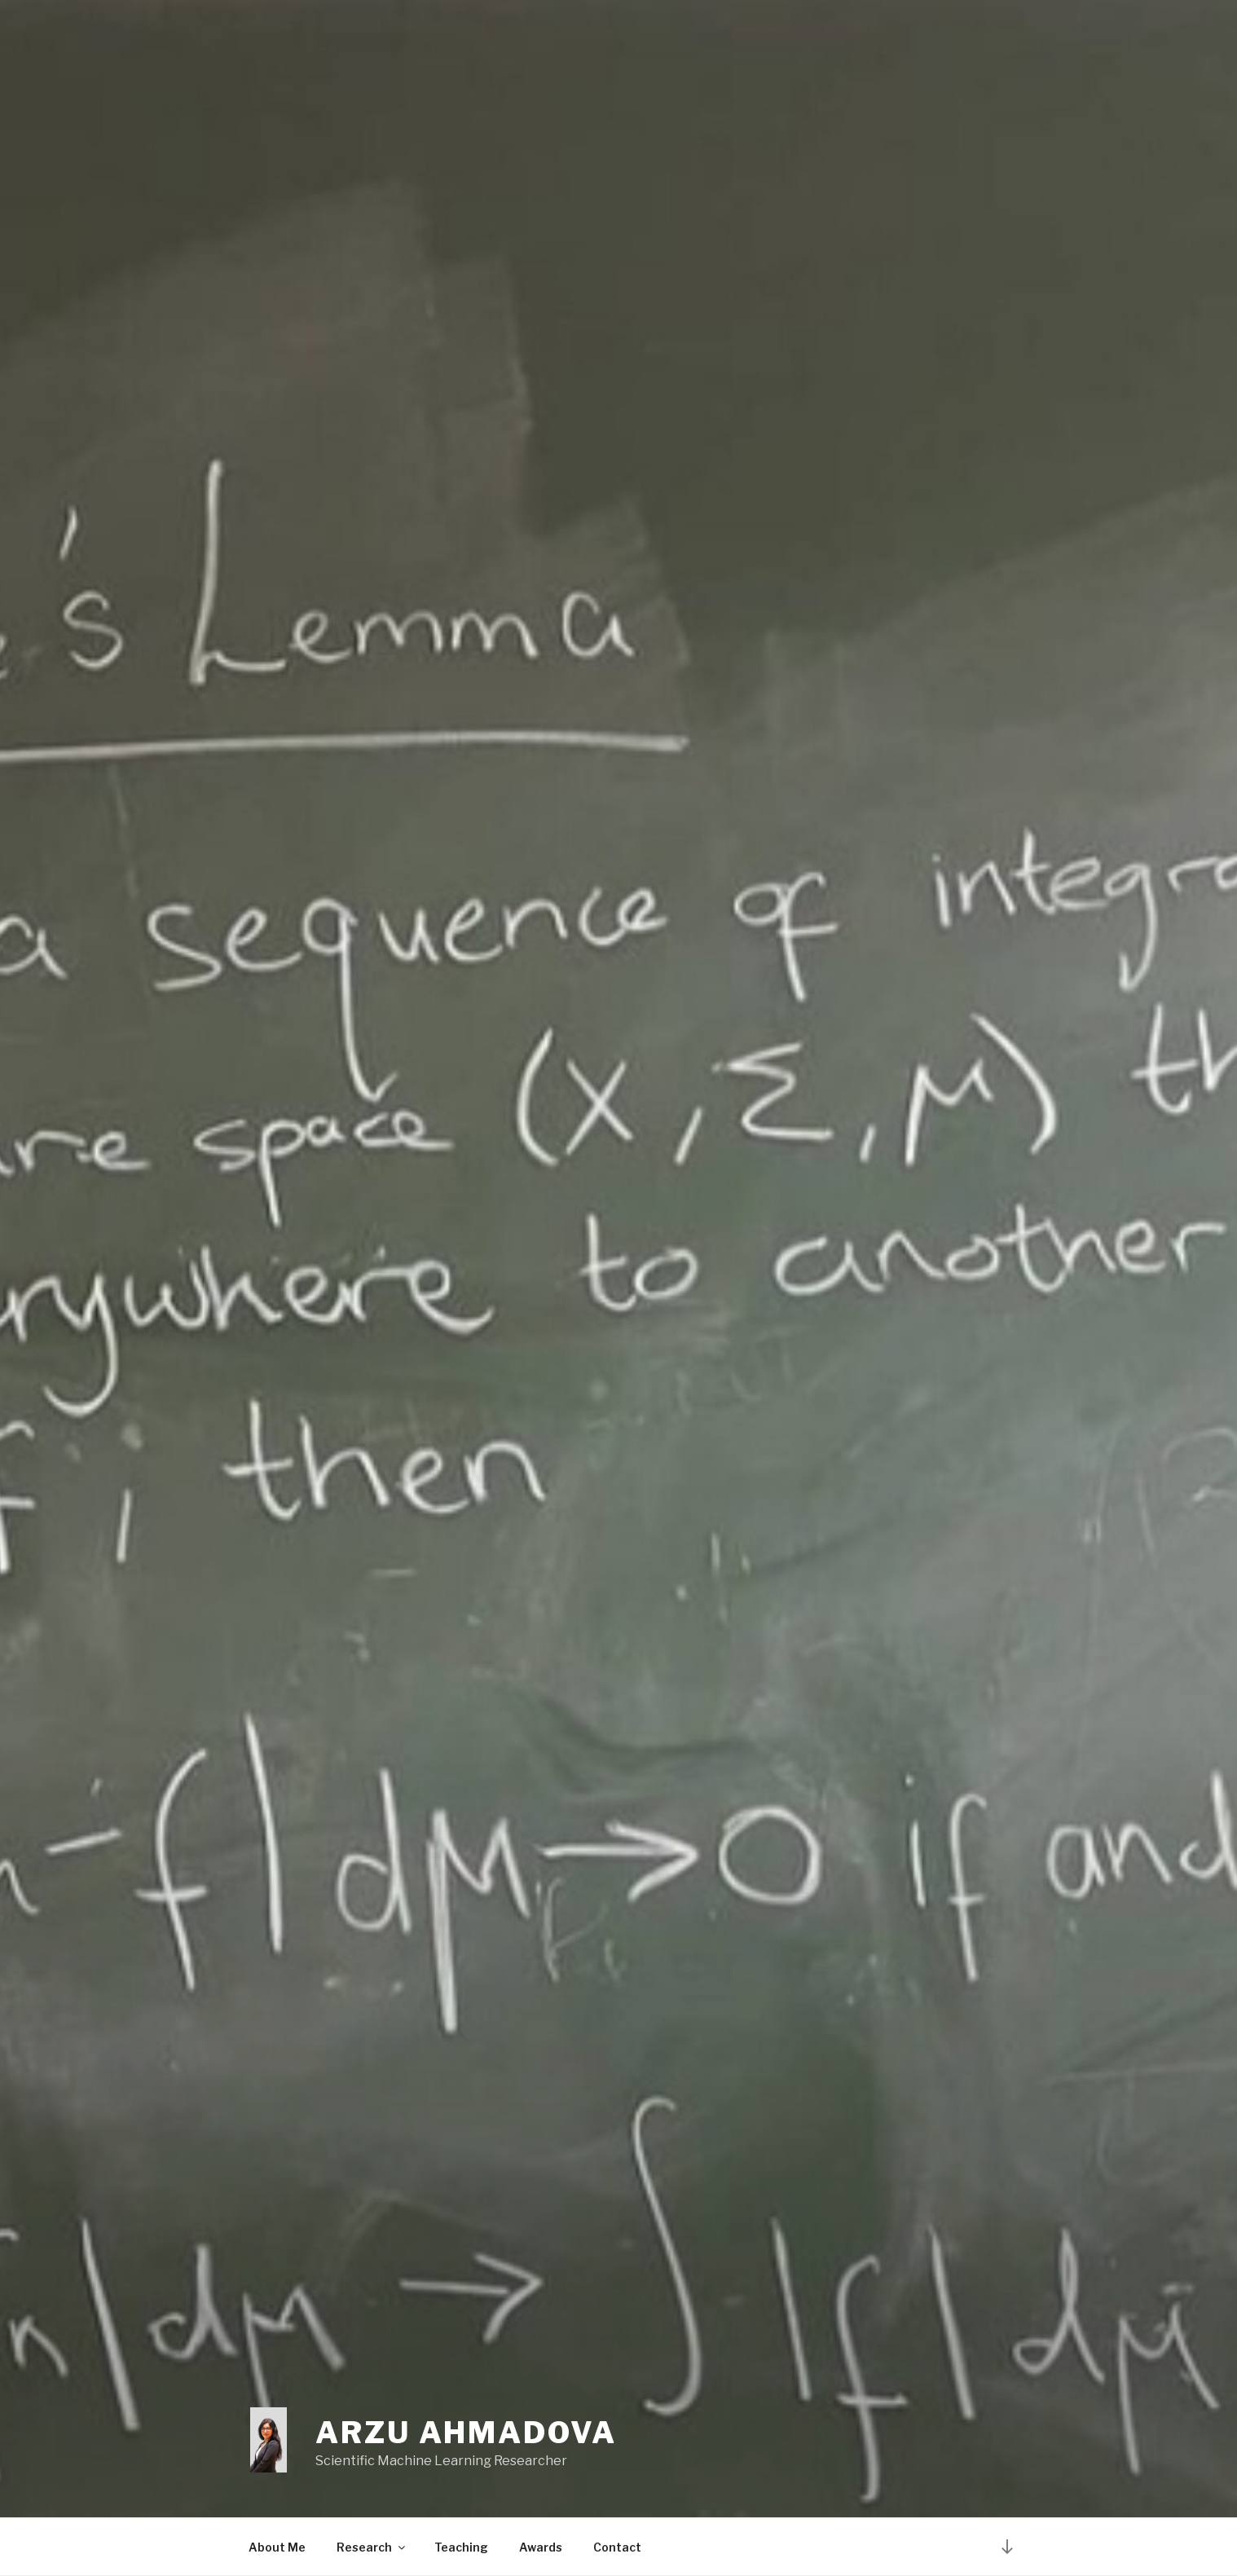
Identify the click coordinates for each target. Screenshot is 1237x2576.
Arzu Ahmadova (465, 2433)
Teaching (461, 2547)
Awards (540, 2547)
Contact (617, 2547)
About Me (277, 2547)
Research (372, 2547)
